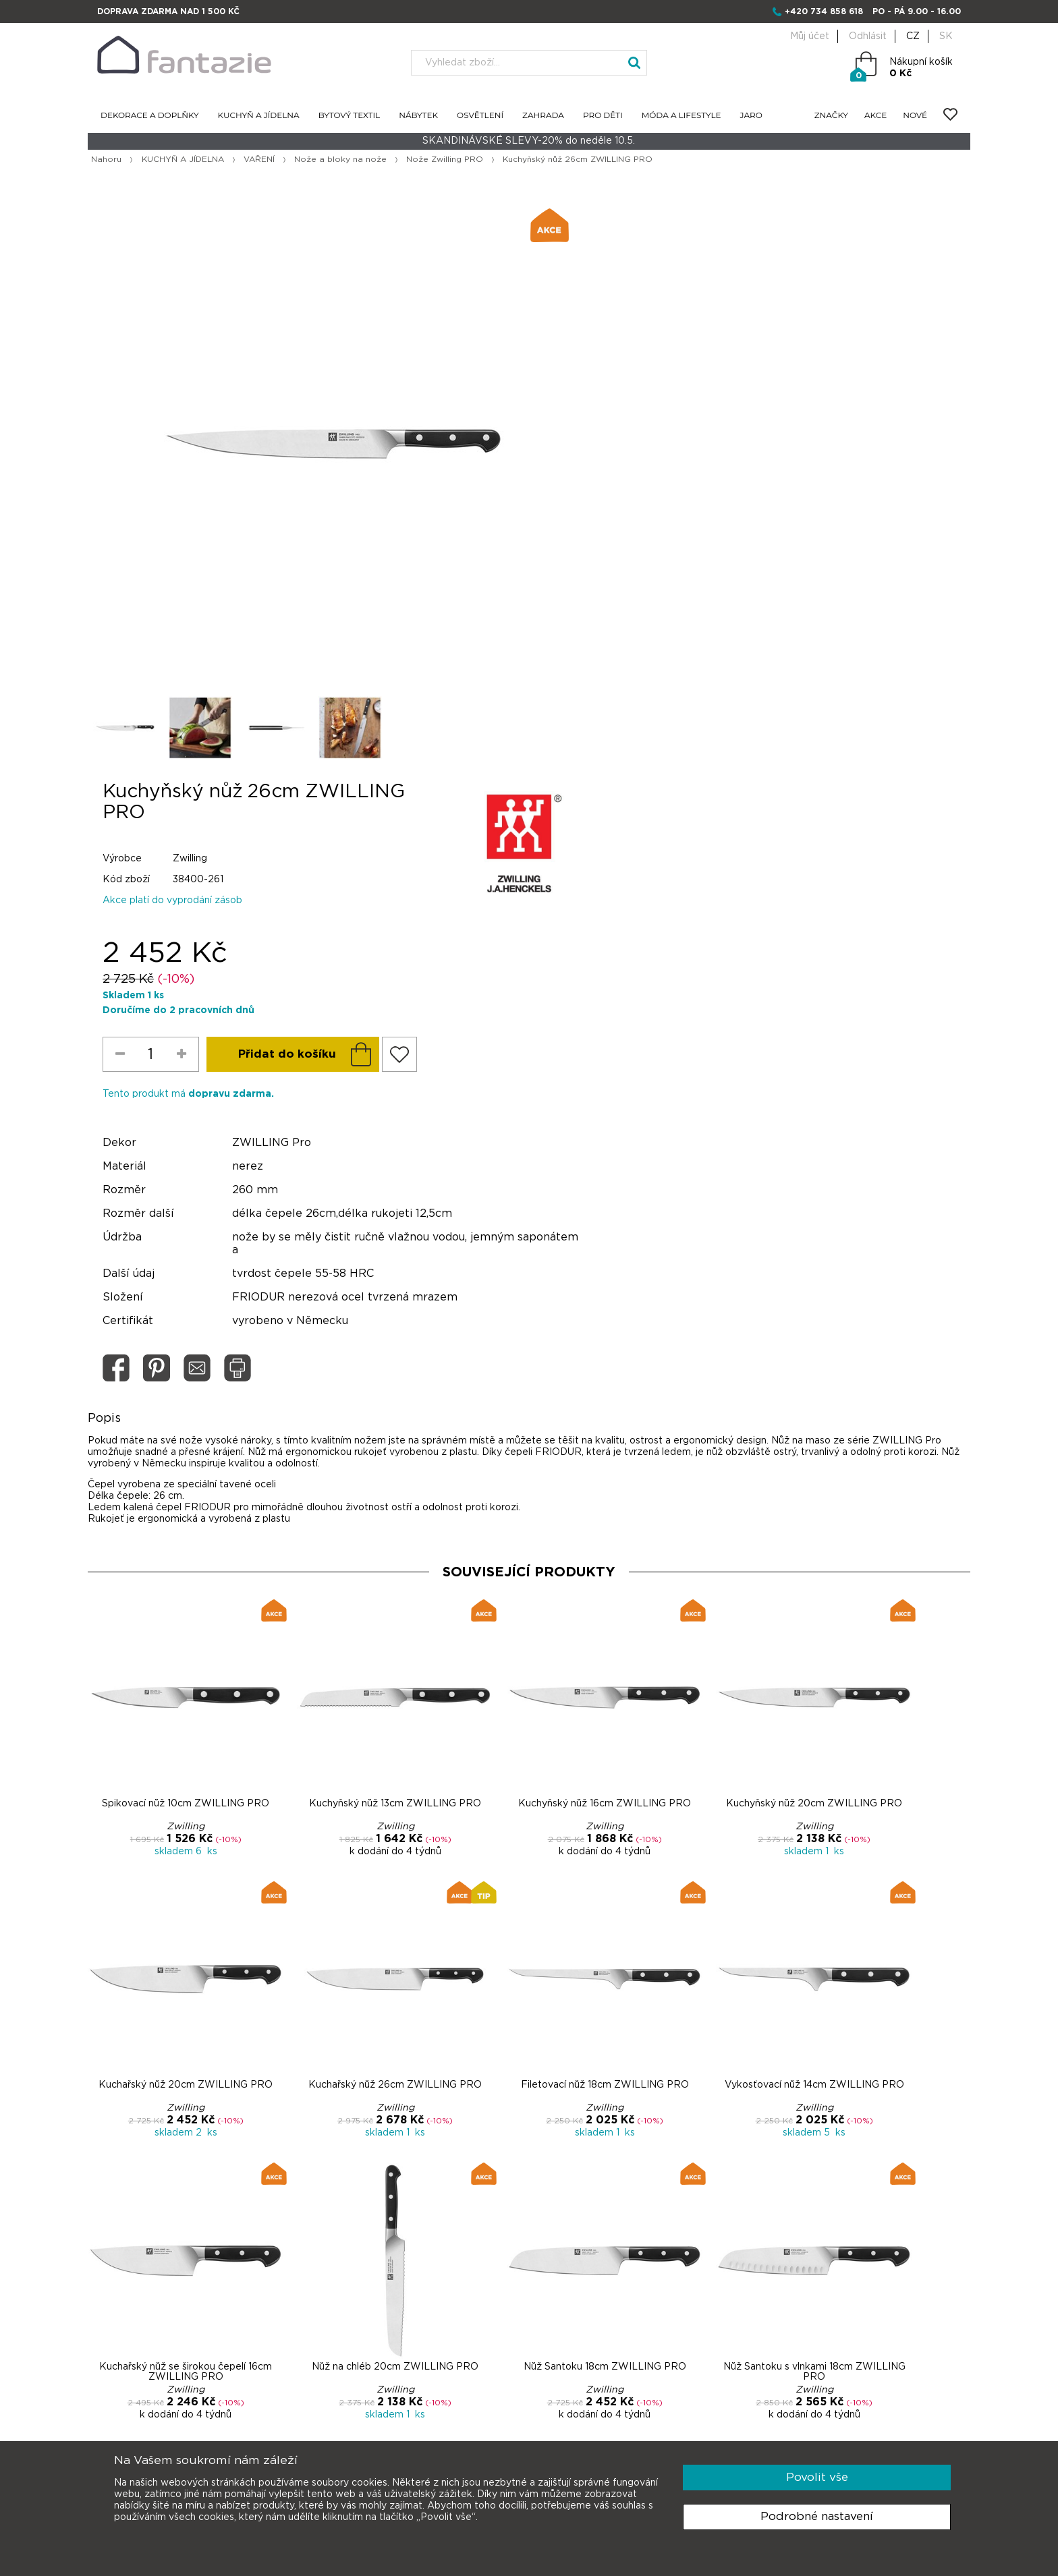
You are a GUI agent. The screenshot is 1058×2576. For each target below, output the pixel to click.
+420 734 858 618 (824, 11)
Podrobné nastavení (816, 2516)
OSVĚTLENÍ (480, 116)
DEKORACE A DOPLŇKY (150, 116)
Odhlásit (868, 36)
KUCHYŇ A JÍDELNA (259, 116)
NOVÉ (915, 116)
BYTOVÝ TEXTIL (349, 116)
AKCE (875, 116)
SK (946, 36)
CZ (913, 36)
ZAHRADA (543, 116)
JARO (751, 116)
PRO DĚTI (603, 116)
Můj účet (809, 36)
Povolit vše (817, 2477)
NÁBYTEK (418, 116)
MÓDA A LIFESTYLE (681, 116)
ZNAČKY (831, 116)
